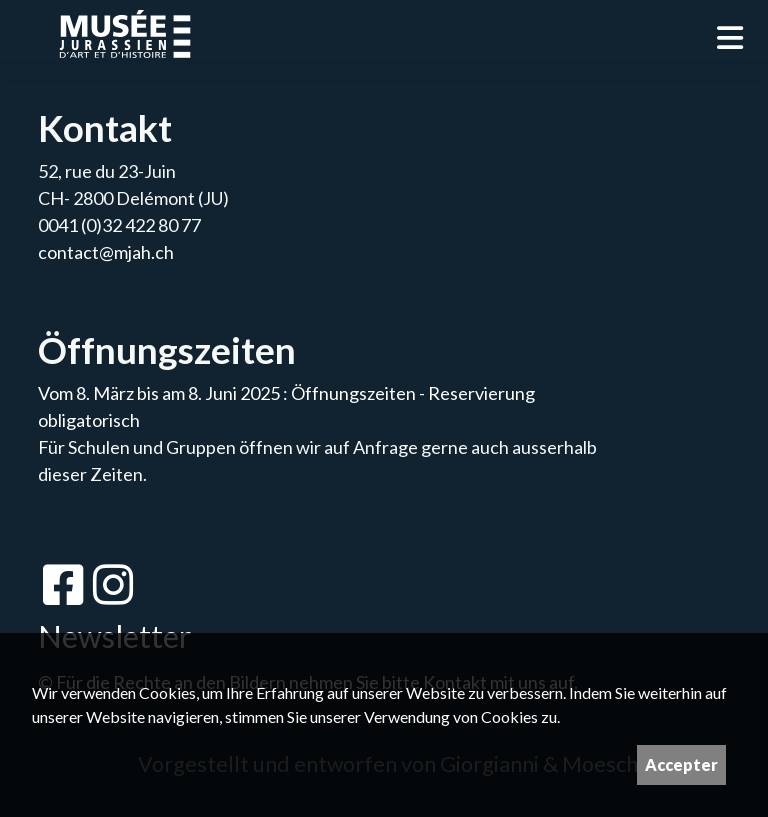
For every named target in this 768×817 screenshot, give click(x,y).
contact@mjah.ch (106, 252)
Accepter (681, 764)
